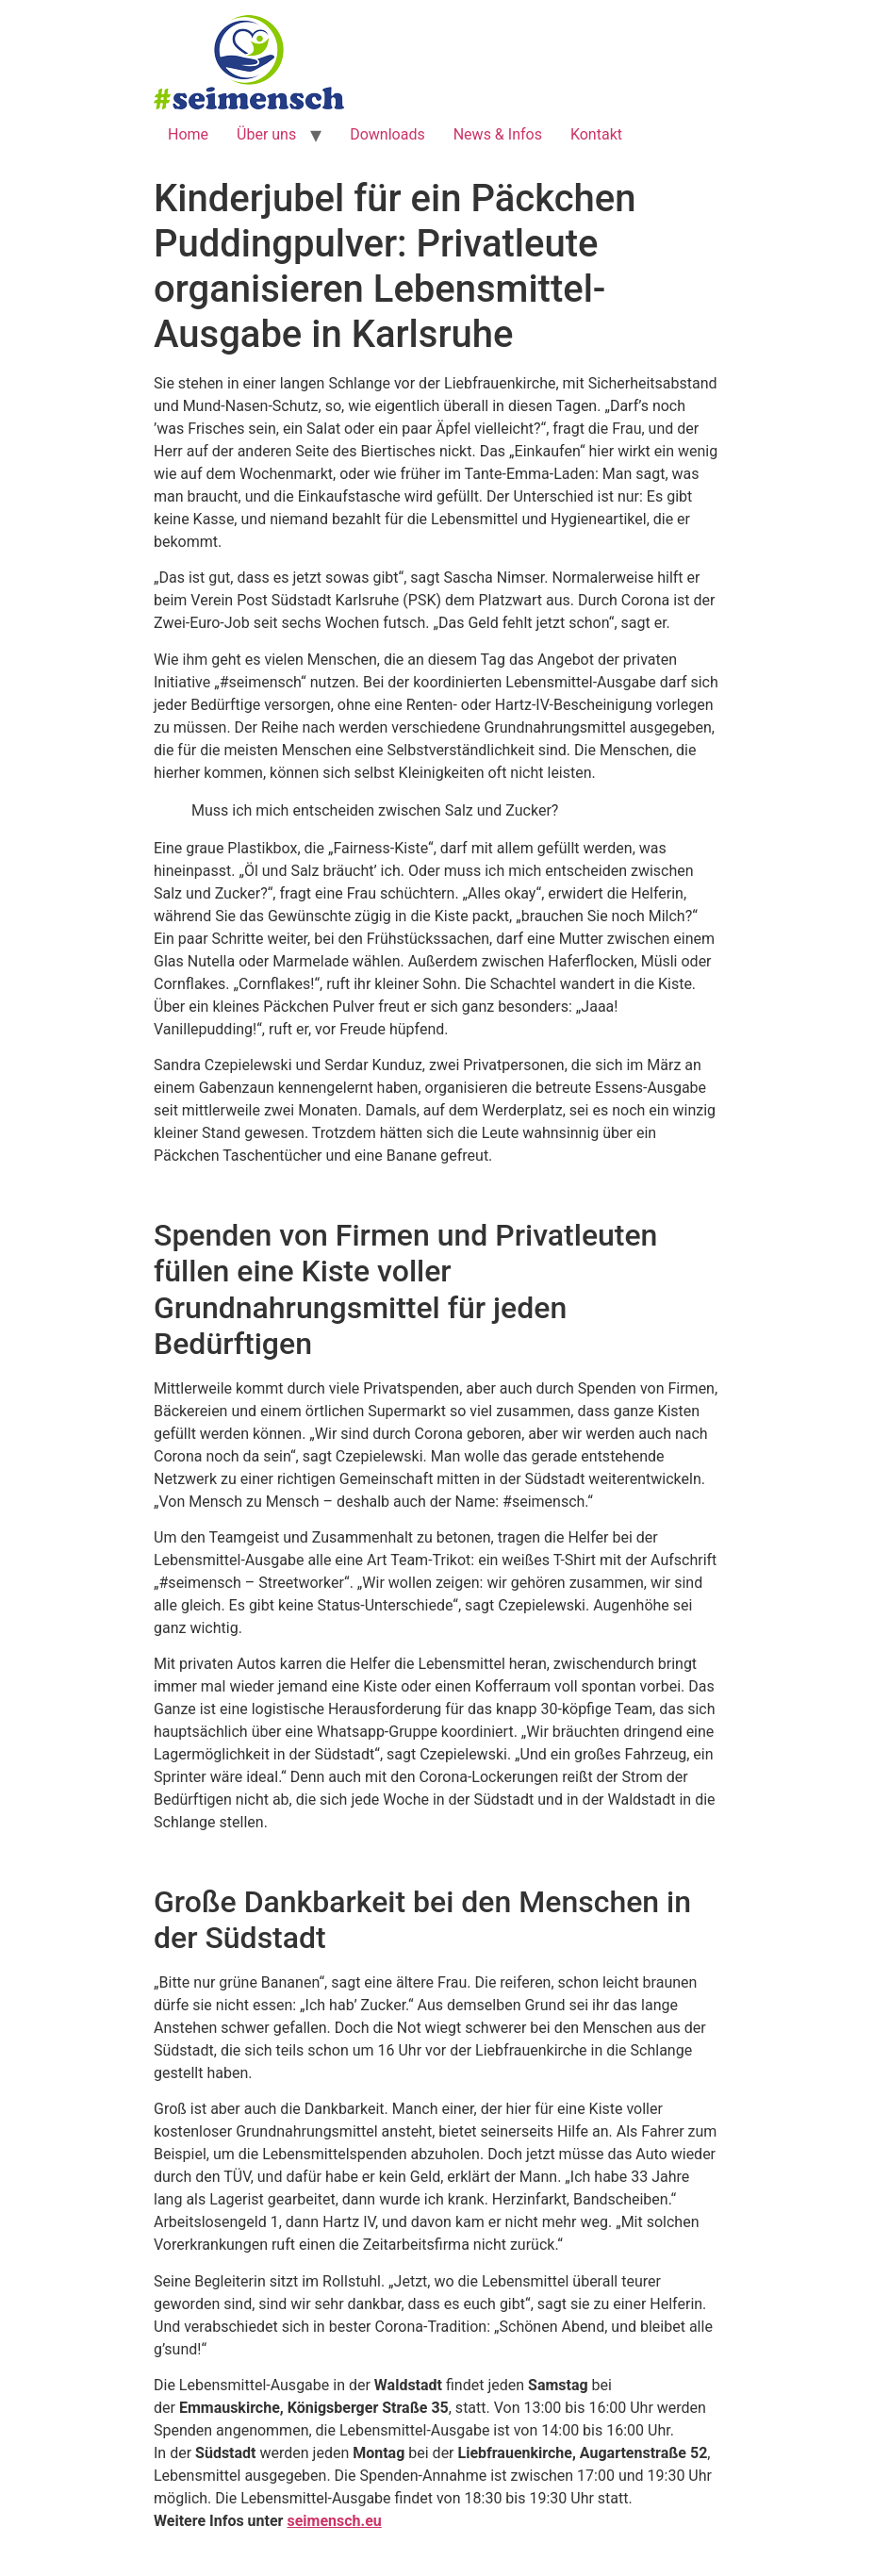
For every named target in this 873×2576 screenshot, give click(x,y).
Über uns (266, 134)
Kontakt (596, 134)
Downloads (387, 134)
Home (188, 134)
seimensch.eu (334, 2521)
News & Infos (497, 134)
